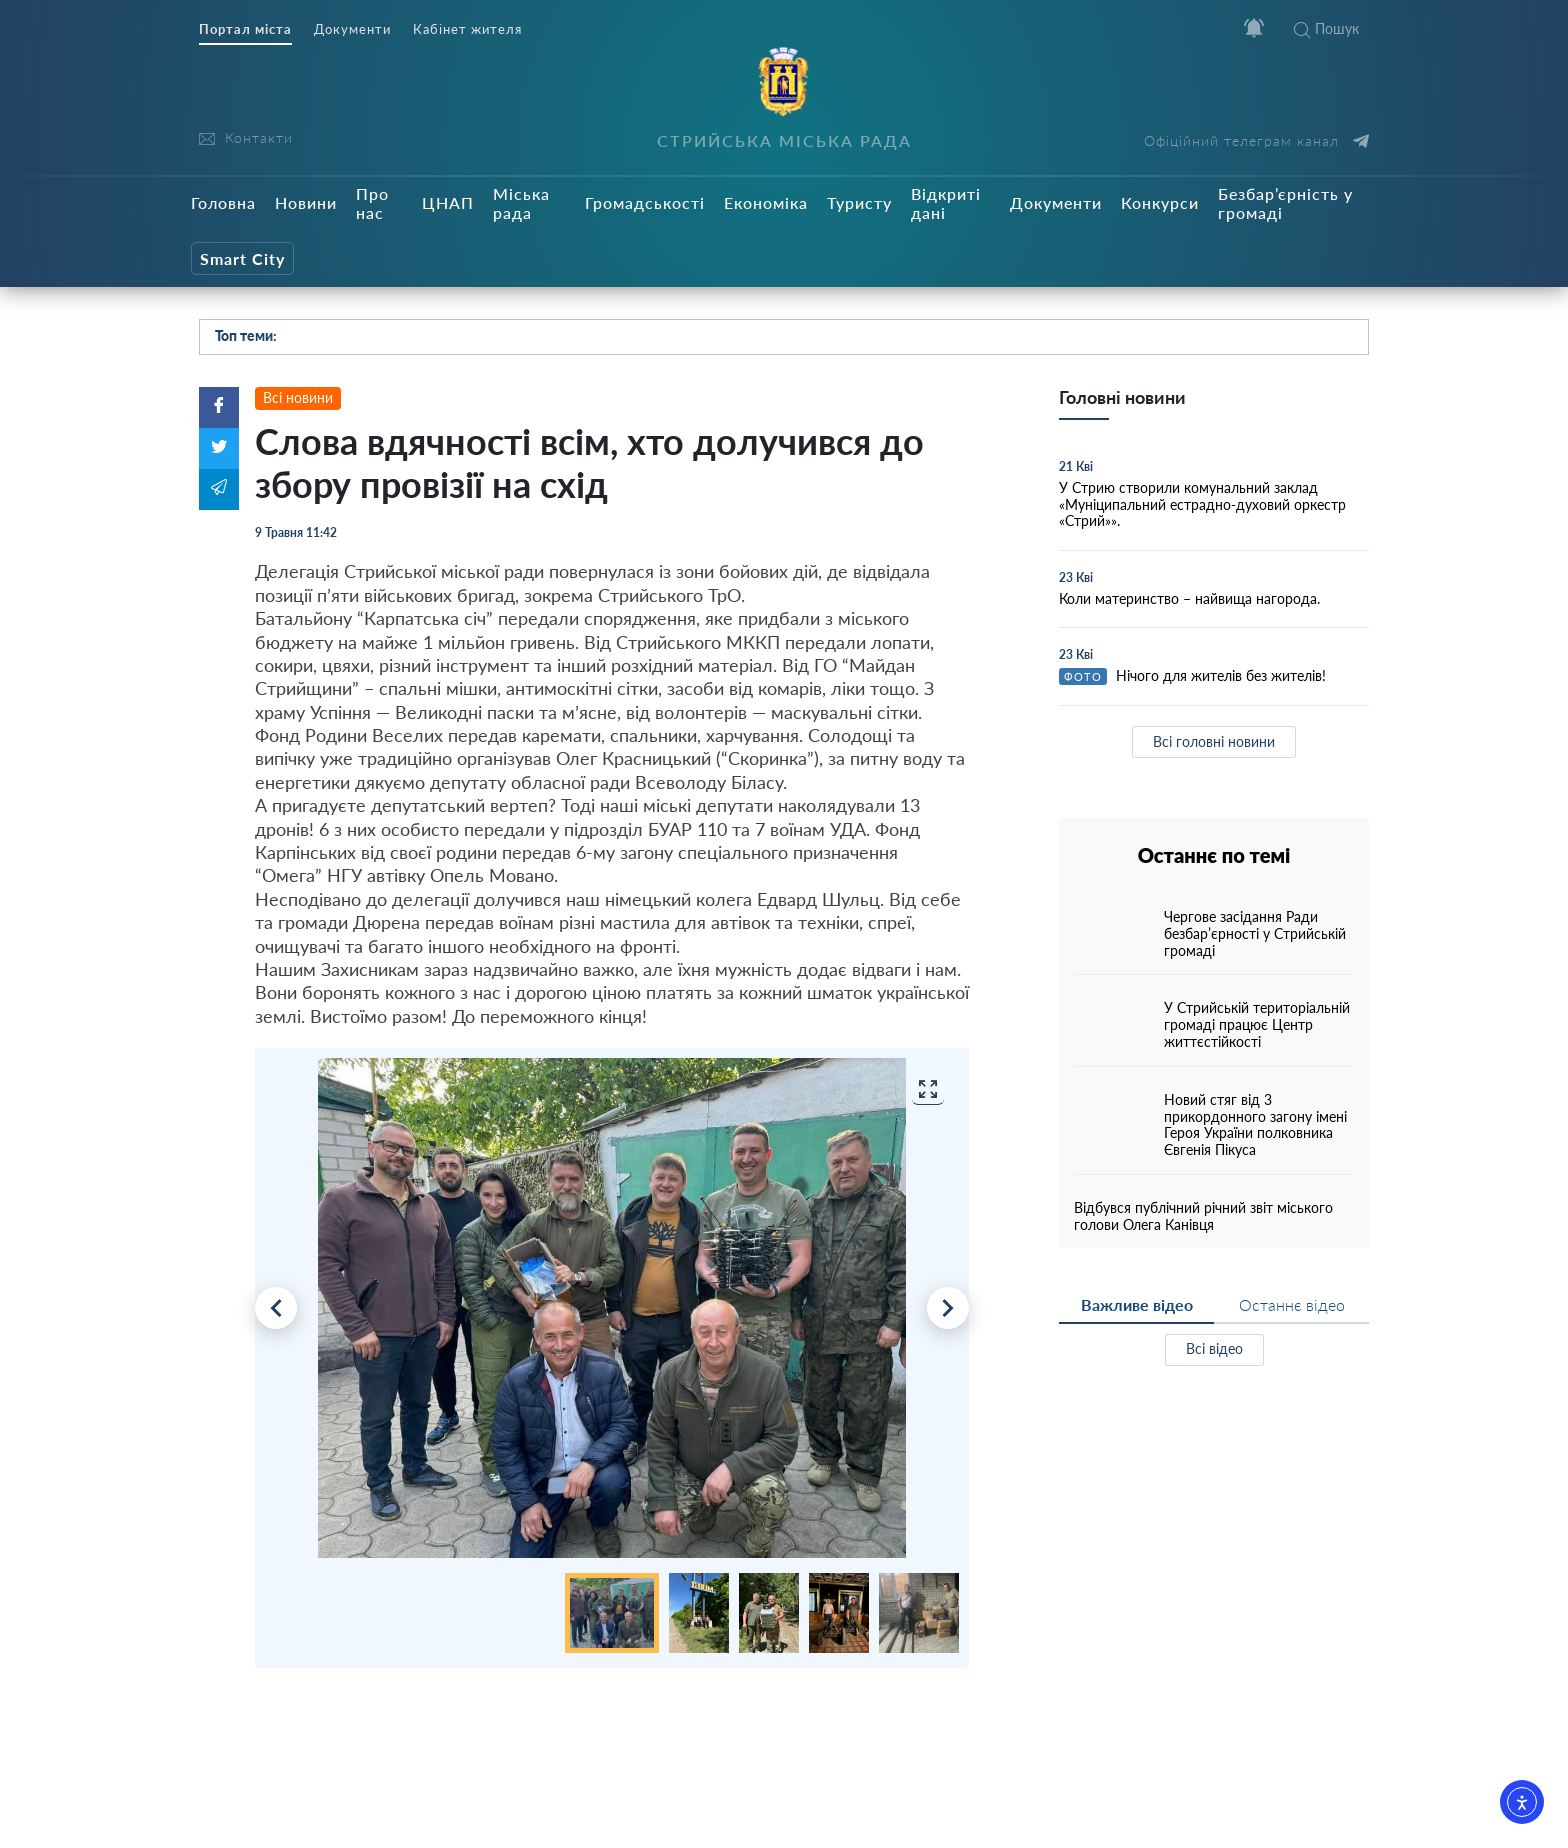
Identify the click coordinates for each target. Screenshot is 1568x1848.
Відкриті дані (946, 203)
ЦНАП (448, 202)
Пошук (1326, 28)
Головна (223, 202)
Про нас (372, 203)
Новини (306, 202)
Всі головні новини (1214, 741)
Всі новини (298, 397)
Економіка (766, 202)
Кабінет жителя (467, 29)
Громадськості (645, 202)
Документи (352, 29)
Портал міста (245, 29)
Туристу (859, 202)
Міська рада (521, 203)
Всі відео (1214, 1348)
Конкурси (1160, 202)
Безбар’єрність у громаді (1285, 203)
